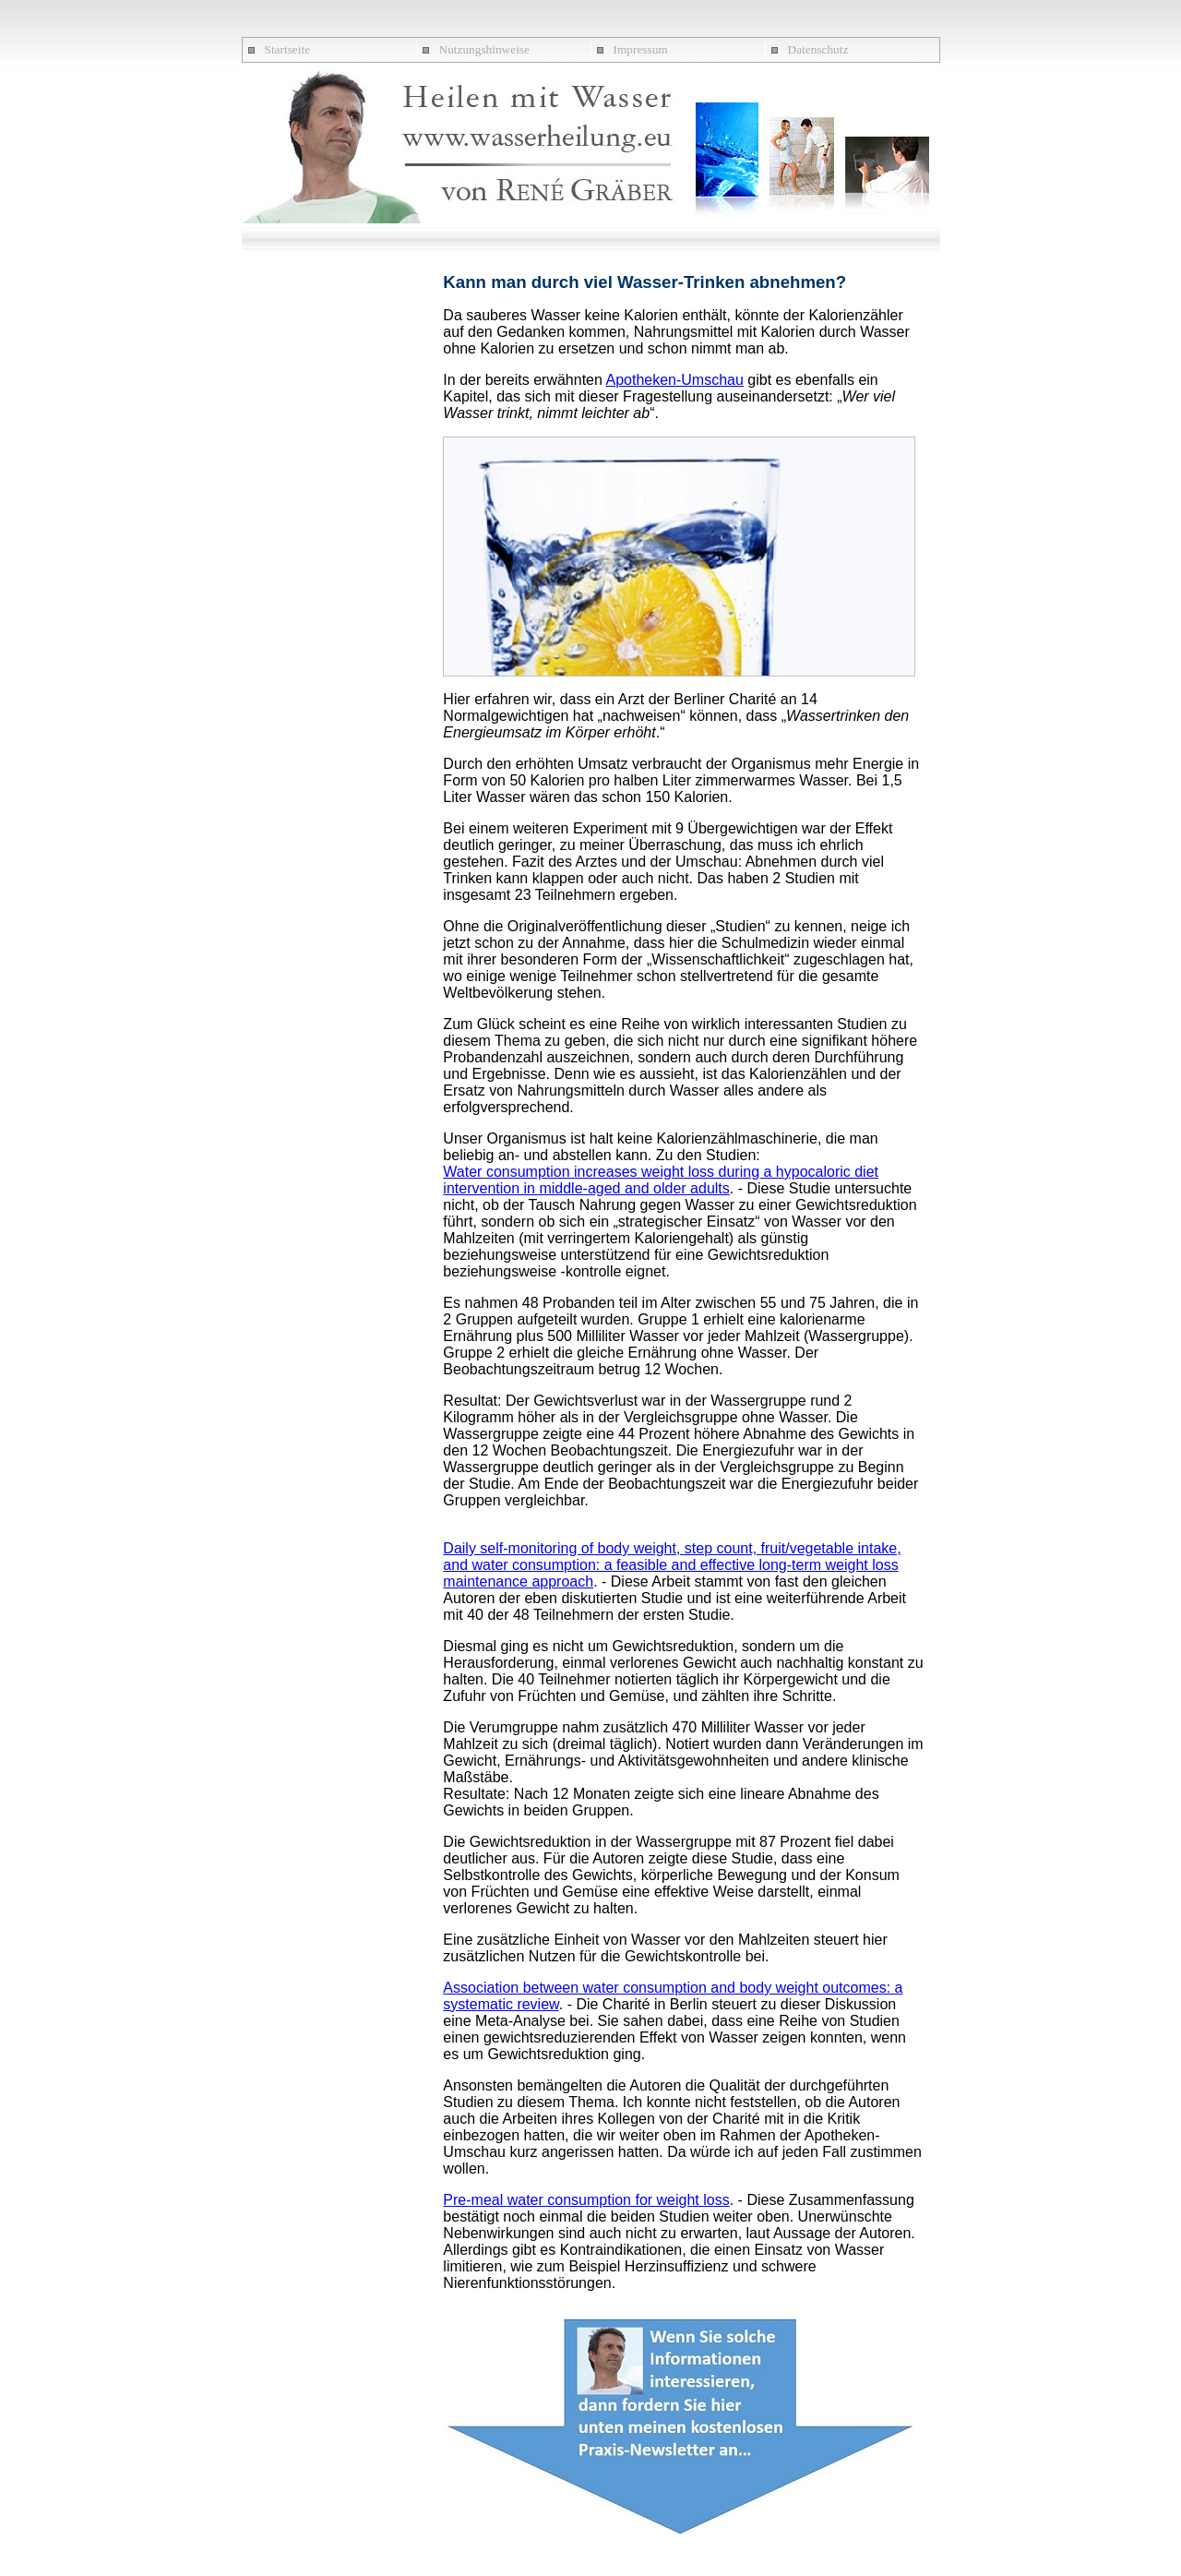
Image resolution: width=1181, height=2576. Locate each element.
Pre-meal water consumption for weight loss (586, 2200)
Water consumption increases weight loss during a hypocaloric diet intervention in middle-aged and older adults (660, 1180)
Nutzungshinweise (484, 49)
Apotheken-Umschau (674, 380)
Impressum (641, 49)
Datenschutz (818, 49)
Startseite (288, 49)
